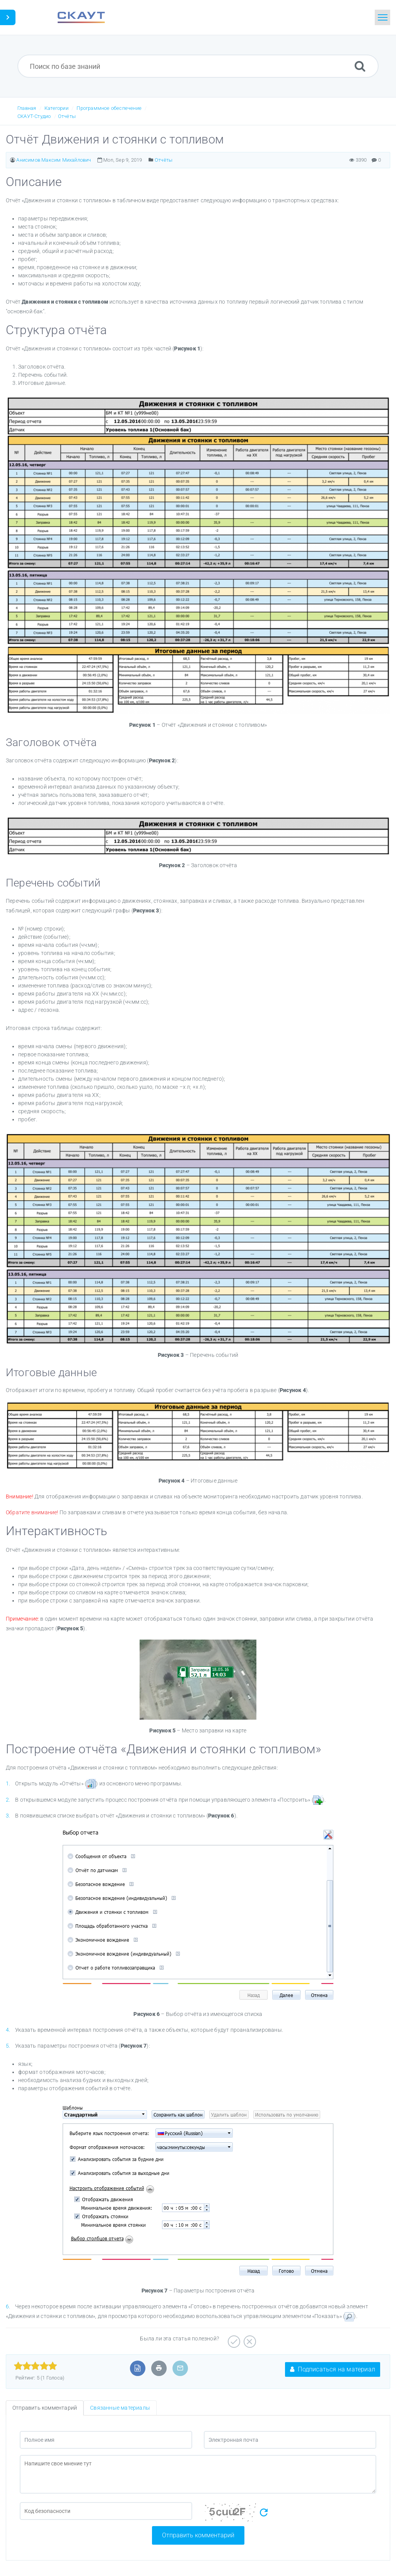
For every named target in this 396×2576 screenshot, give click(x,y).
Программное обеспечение (109, 108)
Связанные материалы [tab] (120, 2408)
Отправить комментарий (198, 2535)
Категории (56, 108)
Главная (26, 108)
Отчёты (67, 116)
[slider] (35, 2366)
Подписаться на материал (332, 2369)
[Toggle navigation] (382, 17)
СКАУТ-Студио (34, 116)
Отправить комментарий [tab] (44, 2408)
